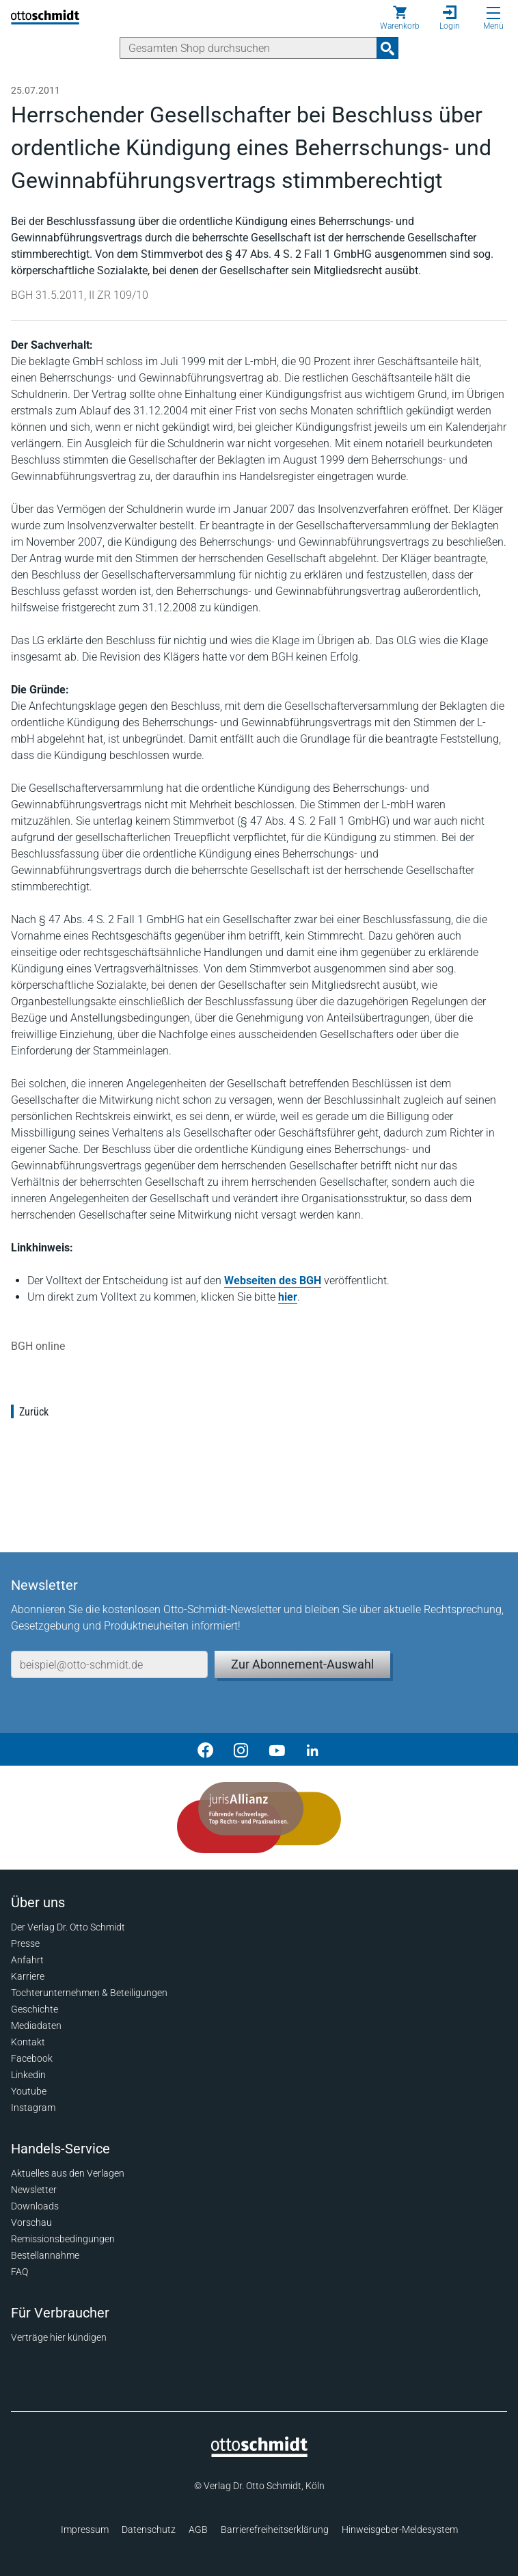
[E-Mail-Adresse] (109, 1664)
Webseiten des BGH (272, 1280)
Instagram (33, 2107)
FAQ (19, 2271)
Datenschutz (149, 2529)
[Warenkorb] (400, 17)
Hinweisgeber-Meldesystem (400, 2529)
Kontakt (28, 2041)
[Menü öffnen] (493, 13)
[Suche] (248, 48)
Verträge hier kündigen (59, 2337)
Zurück (34, 1411)
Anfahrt (27, 1959)
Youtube (28, 2091)
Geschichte (34, 2009)
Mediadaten (36, 2025)
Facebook (32, 2058)
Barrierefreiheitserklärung (275, 2529)
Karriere (27, 1976)
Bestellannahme (45, 2255)
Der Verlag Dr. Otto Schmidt (68, 1927)
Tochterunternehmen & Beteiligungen (89, 1992)
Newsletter (34, 2189)
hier (287, 1296)
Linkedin (28, 2074)
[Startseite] (259, 2453)
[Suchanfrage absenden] (387, 48)
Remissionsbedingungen (63, 2238)
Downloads (35, 2206)
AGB (198, 2529)
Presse (25, 1943)
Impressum (85, 2529)
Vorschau (31, 2222)
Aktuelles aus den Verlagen (67, 2173)
